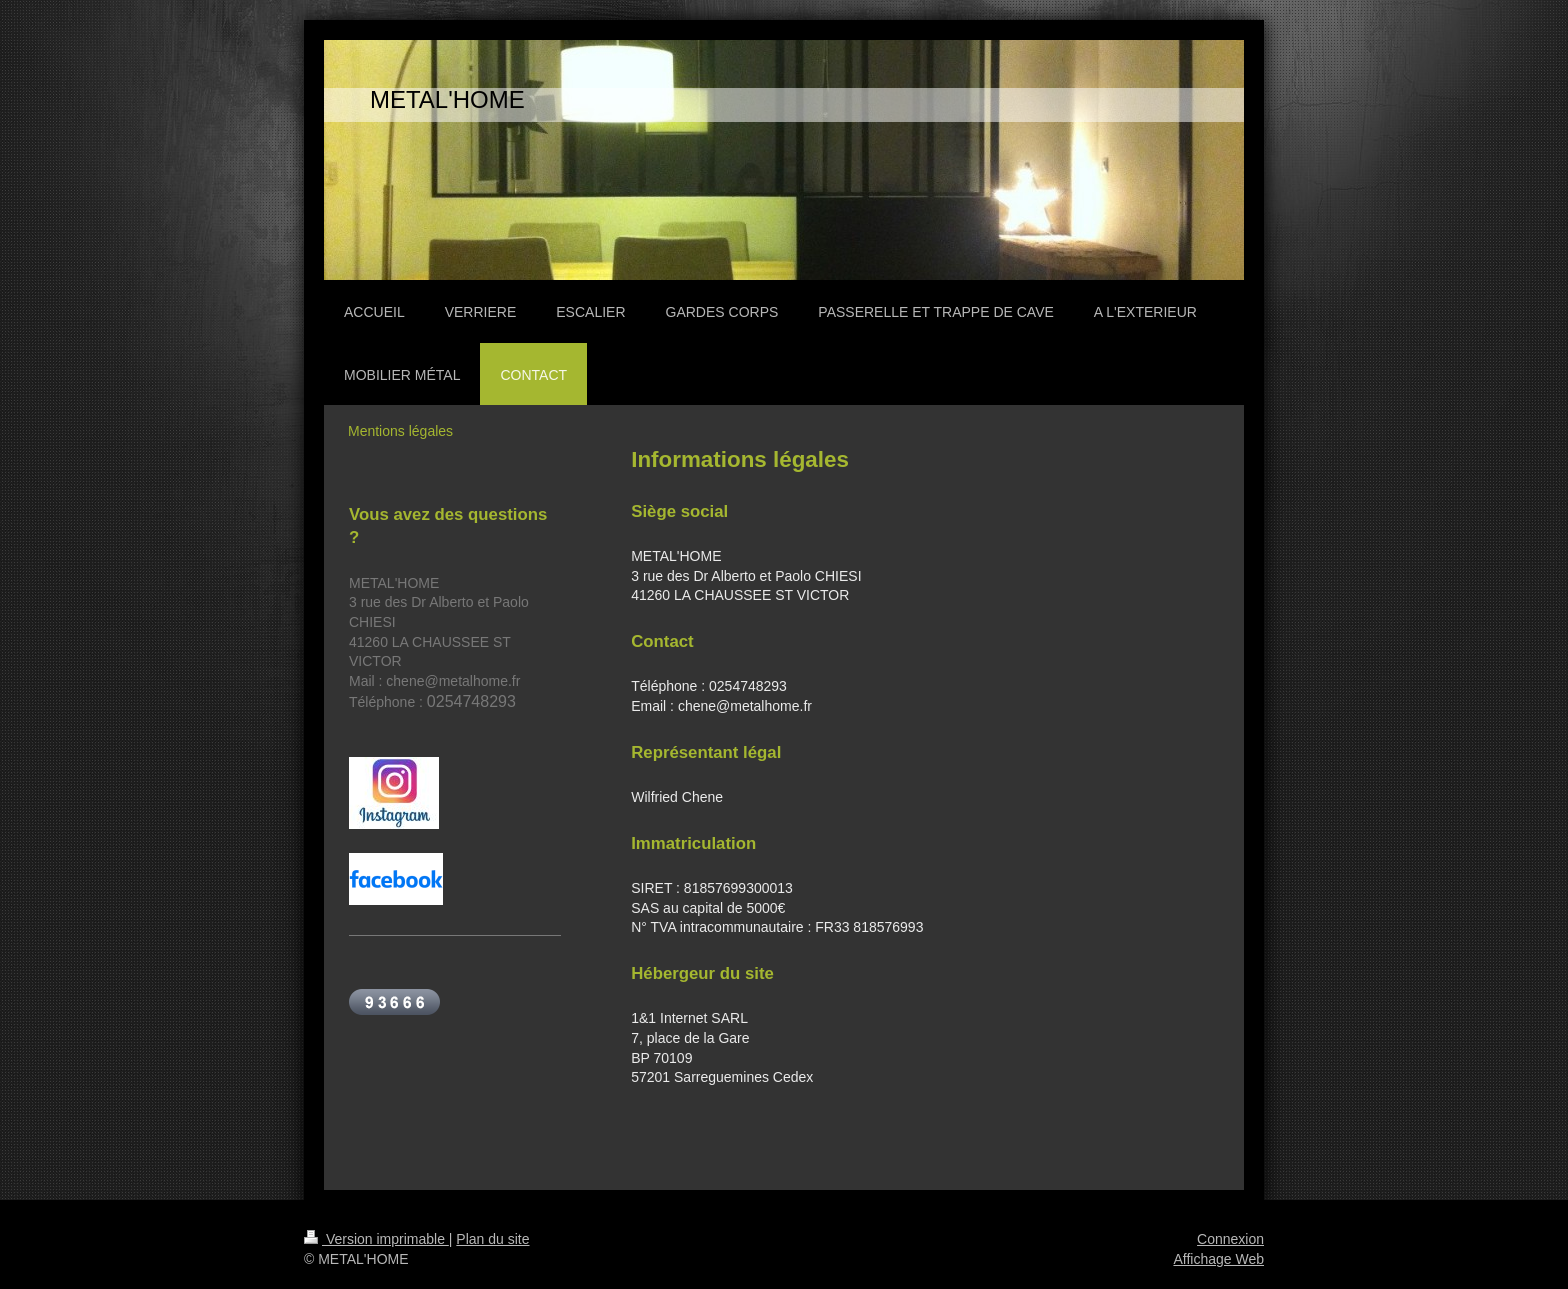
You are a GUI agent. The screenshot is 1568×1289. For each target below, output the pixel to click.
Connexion (1230, 1239)
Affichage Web (1218, 1259)
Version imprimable (376, 1239)
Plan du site (492, 1239)
